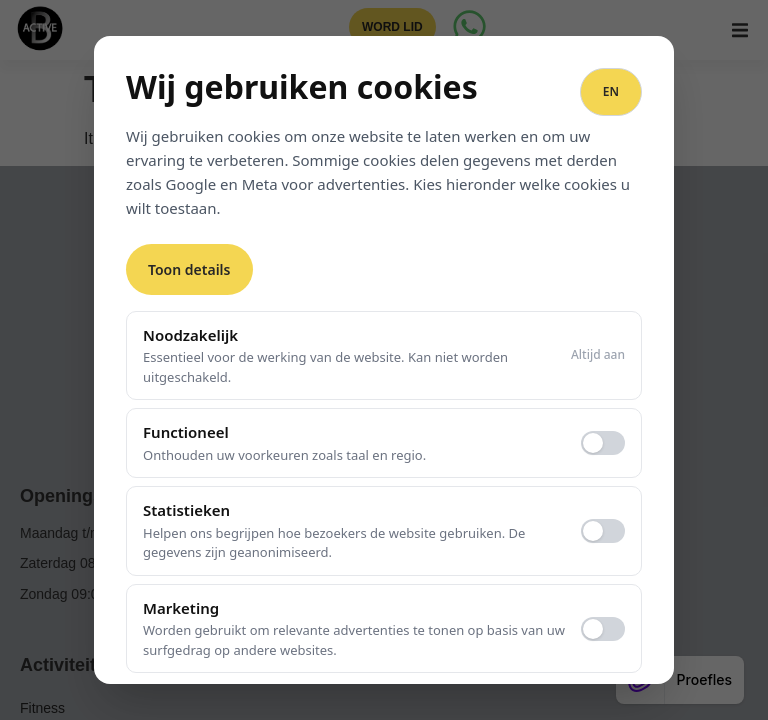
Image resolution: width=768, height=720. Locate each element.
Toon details (189, 269)
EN (611, 91)
